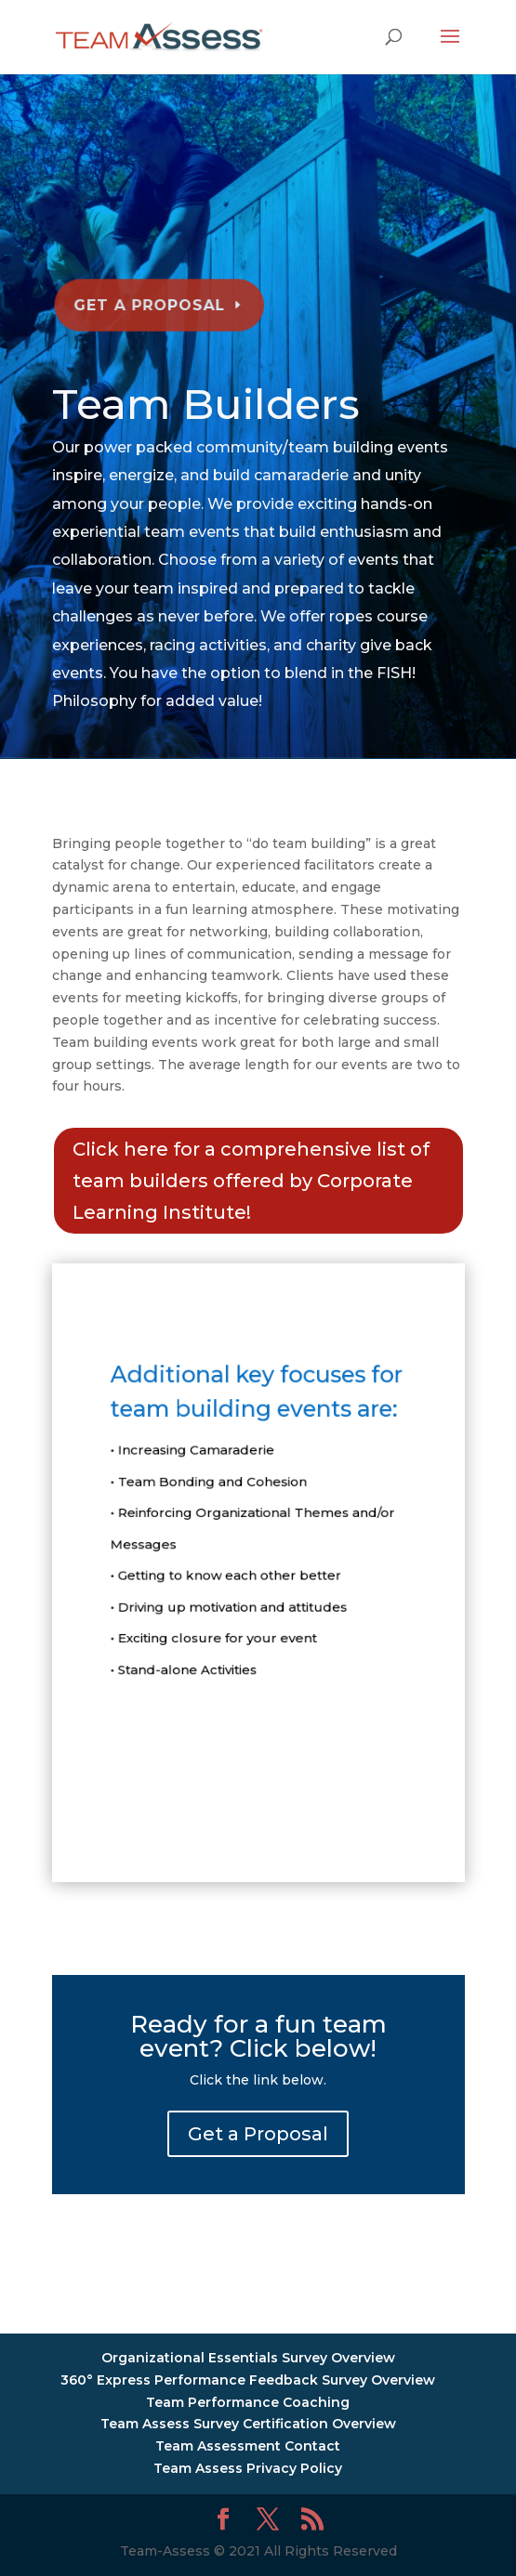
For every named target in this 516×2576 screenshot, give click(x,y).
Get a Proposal (152, 299)
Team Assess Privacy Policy (247, 2468)
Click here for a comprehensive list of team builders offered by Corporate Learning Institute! (251, 1180)
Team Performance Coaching (248, 2402)
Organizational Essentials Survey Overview (248, 2357)
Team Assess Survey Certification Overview (248, 2423)
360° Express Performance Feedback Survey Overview (247, 2380)
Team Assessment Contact (247, 2446)
